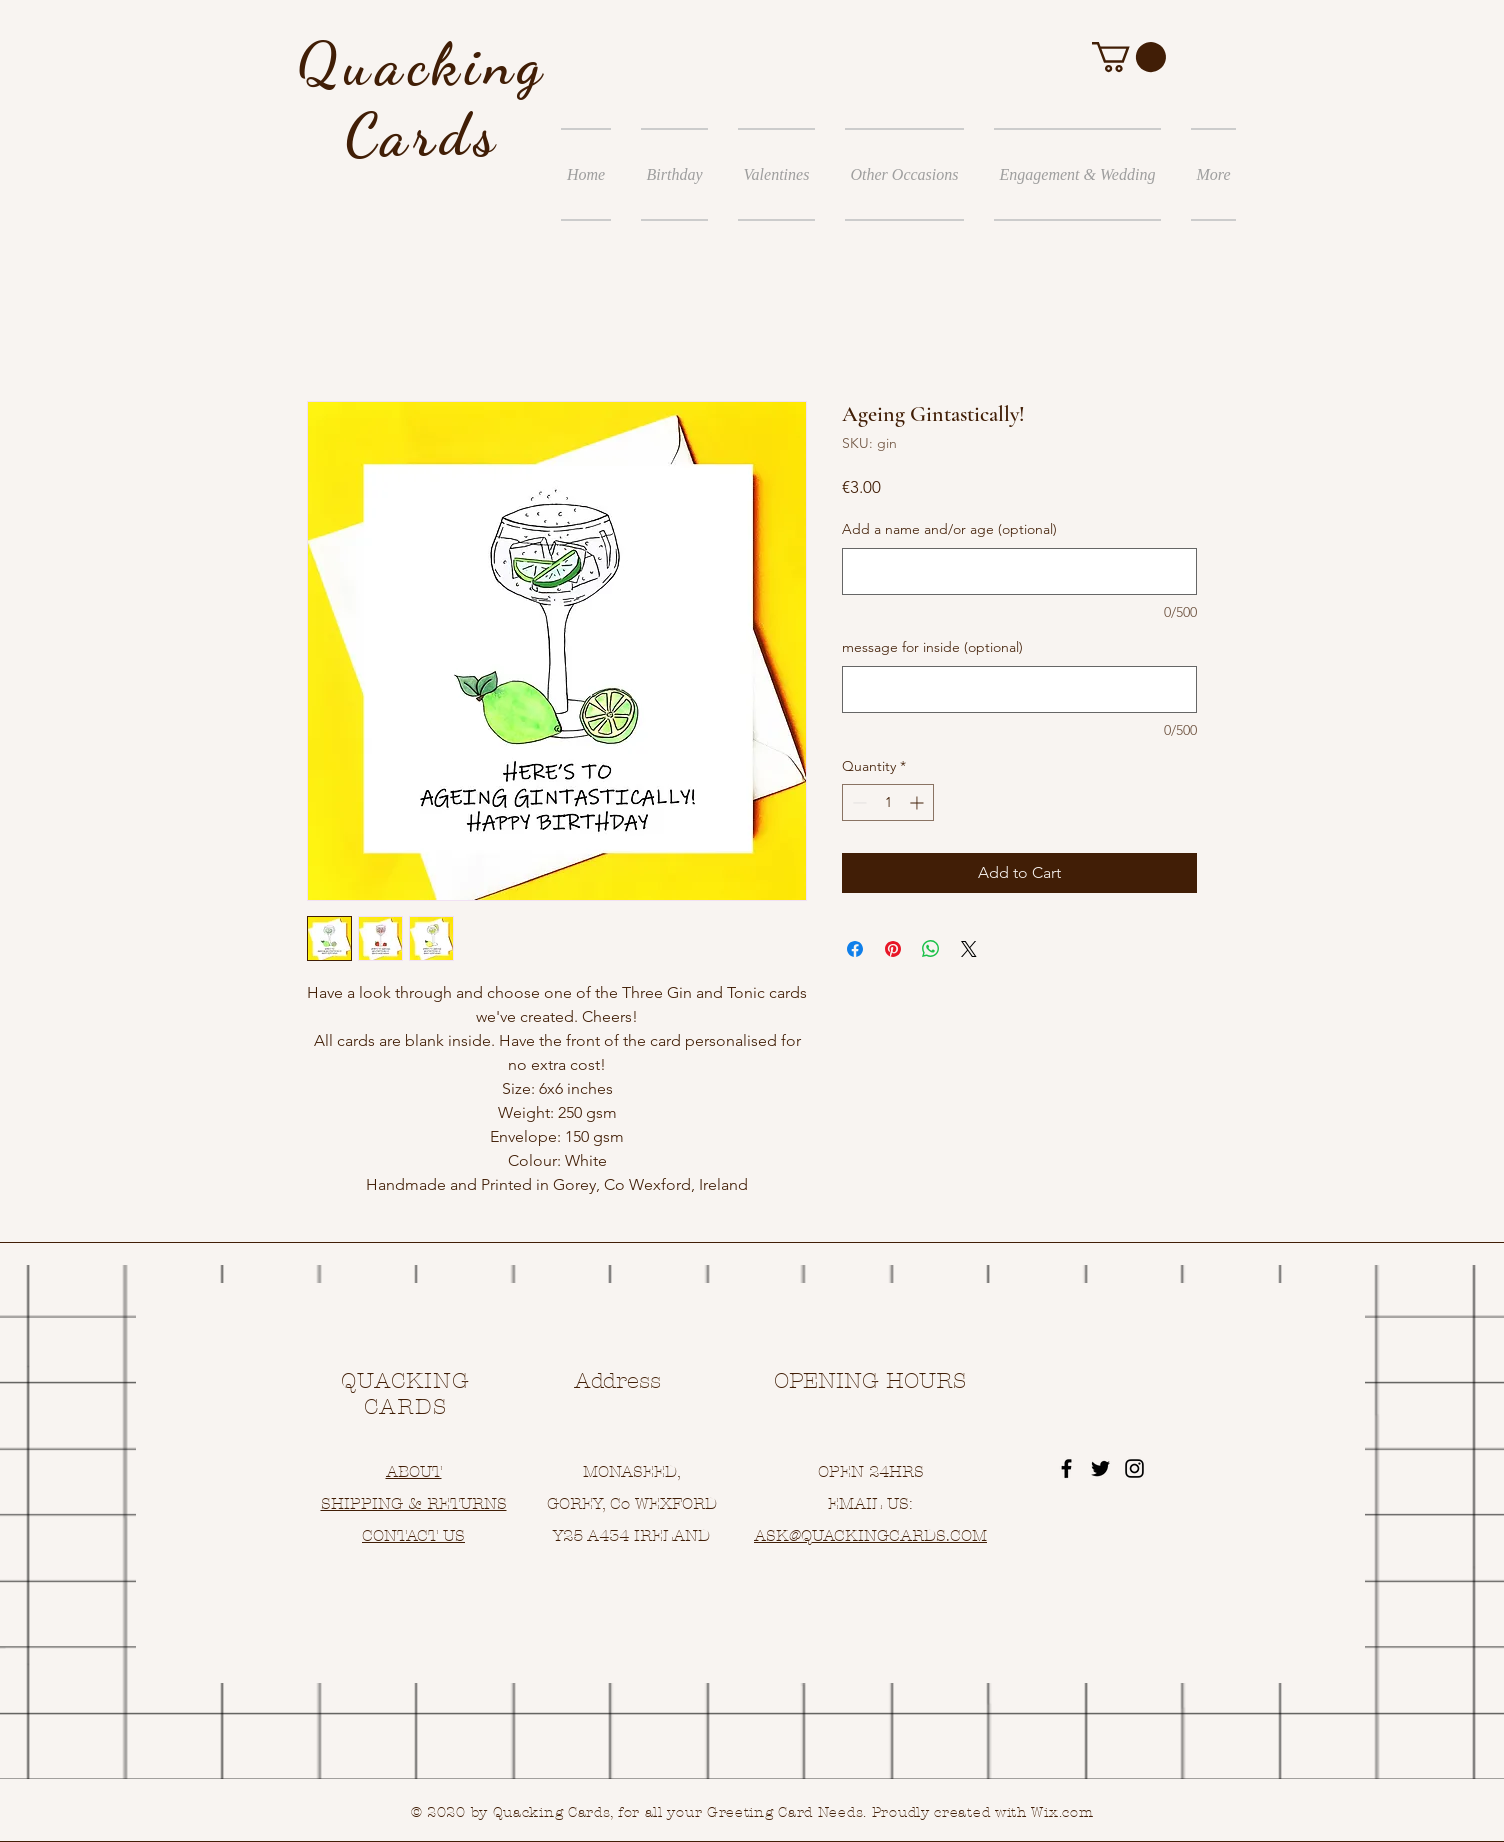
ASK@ (777, 1535)
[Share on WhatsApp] (931, 949)
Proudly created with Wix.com (983, 1812)
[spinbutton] (888, 802)
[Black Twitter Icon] (1100, 1468)
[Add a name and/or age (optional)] (1019, 571)
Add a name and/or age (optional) (949, 529)
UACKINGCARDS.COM (899, 1535)
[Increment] (918, 802)
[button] (1129, 57)
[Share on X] (969, 949)
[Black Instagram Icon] (1134, 1468)
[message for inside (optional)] (1019, 689)
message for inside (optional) (932, 647)
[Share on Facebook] (855, 949)
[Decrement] (857, 802)
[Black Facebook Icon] (1066, 1468)
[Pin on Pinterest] (893, 949)
